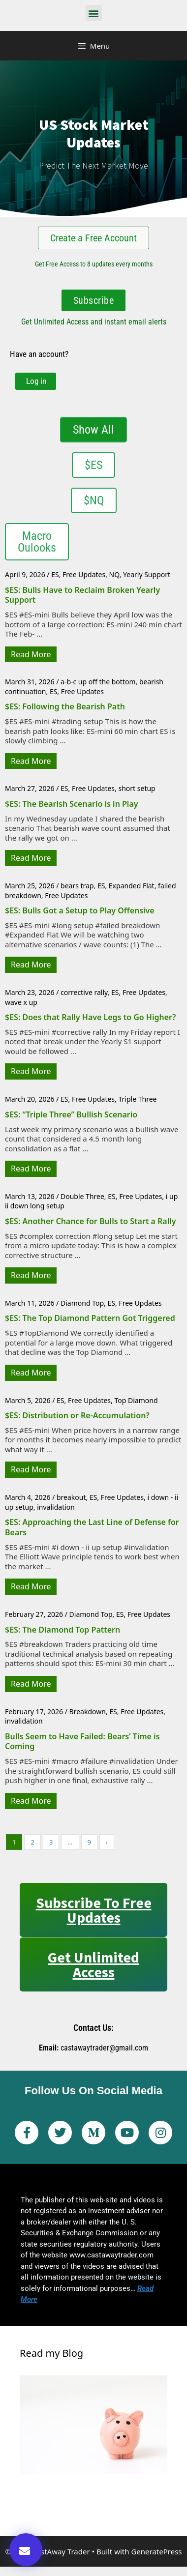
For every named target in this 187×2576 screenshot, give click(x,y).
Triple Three (137, 1099)
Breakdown (87, 1711)
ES (55, 574)
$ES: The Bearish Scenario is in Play (71, 803)
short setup (136, 788)
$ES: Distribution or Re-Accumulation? (77, 1415)
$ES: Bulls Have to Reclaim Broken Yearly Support (82, 595)
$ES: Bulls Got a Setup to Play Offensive (80, 910)
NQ (114, 574)
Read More (31, 654)
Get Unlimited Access (93, 1964)
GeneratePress (156, 2551)
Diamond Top (82, 1303)
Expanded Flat (132, 885)
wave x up (21, 1002)
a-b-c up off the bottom (98, 681)
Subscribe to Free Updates (94, 1910)
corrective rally (84, 992)
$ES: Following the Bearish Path (65, 706)
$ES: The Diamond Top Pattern (62, 1629)
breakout (71, 1497)
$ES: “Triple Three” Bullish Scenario (71, 1114)
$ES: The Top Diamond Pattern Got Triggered (90, 1318)
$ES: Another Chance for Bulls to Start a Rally (90, 1221)
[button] (94, 13)
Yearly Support (146, 574)
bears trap (77, 885)
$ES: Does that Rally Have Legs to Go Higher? (90, 1017)
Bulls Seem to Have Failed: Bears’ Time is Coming (82, 1741)
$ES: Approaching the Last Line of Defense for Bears (92, 1527)
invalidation (56, 1507)
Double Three (82, 1196)
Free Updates (83, 574)
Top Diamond (135, 1400)
